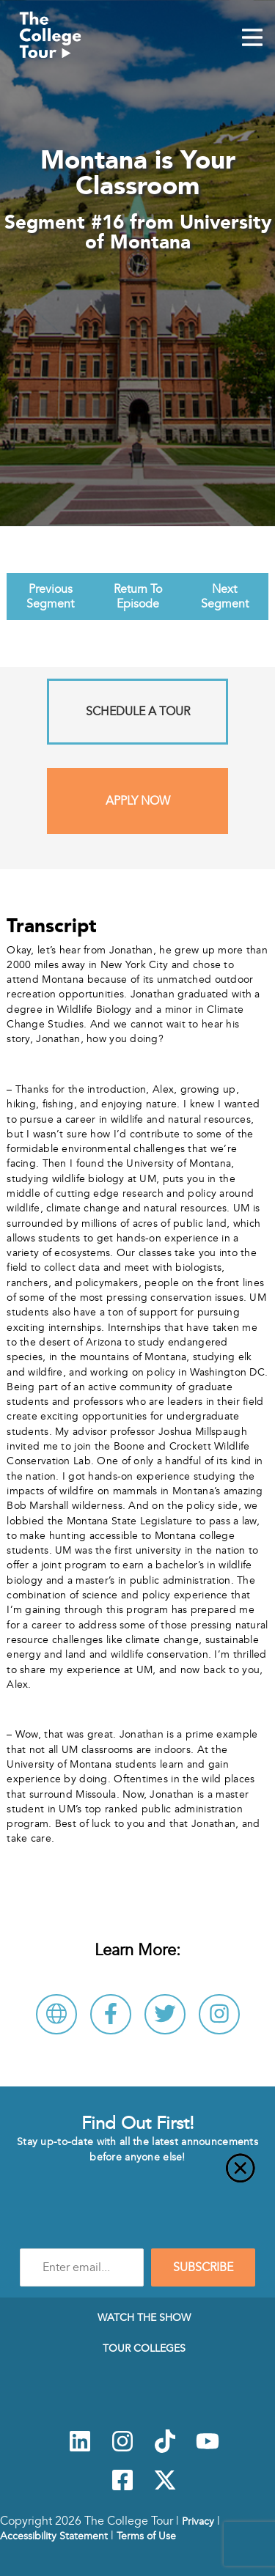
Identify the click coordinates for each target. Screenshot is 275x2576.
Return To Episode (138, 596)
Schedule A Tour (138, 711)
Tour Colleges (144, 2348)
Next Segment (225, 596)
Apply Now (138, 801)
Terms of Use (146, 2535)
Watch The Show (144, 2317)
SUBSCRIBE (203, 2267)
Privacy (198, 2521)
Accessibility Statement (54, 2535)
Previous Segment (50, 596)
